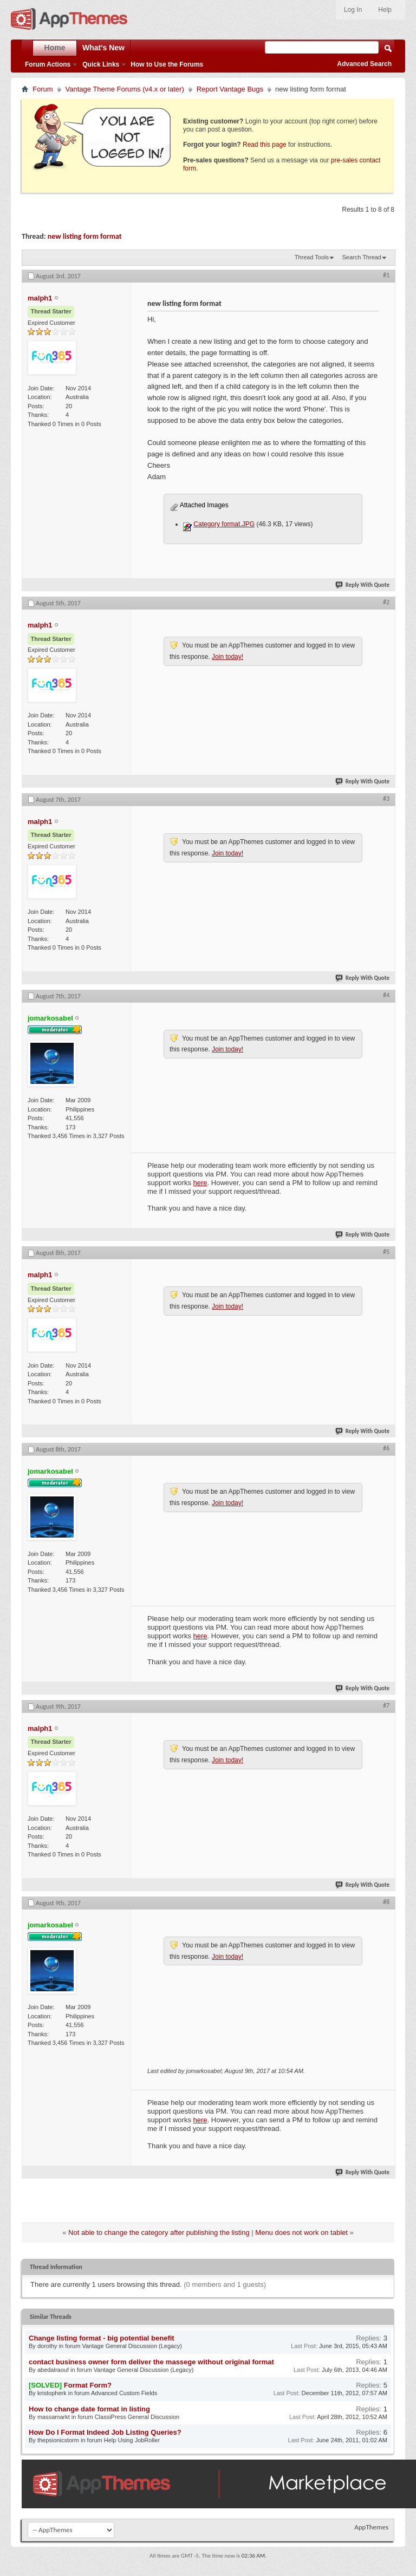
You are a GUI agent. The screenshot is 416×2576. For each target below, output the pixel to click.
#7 (386, 1705)
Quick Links (100, 64)
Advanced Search (364, 64)
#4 (386, 995)
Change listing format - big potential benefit (101, 2338)
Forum (42, 89)
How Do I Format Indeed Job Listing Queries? (105, 2432)
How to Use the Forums (167, 64)
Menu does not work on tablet (301, 2232)
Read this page (265, 144)
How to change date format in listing (89, 2409)
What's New (103, 47)
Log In (353, 10)
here (200, 1183)
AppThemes (371, 2527)
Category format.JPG (224, 524)
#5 (386, 1252)
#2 (386, 602)
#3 (386, 798)
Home (55, 47)
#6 (386, 1448)
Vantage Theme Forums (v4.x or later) (125, 89)
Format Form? (88, 2385)
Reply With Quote (362, 585)
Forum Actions (47, 64)
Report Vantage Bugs (230, 89)
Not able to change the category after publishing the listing (159, 2232)
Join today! (227, 657)
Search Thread (361, 257)
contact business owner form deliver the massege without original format (151, 2362)
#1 (386, 275)
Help (385, 10)
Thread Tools (312, 257)
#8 (386, 1902)
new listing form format (85, 236)
